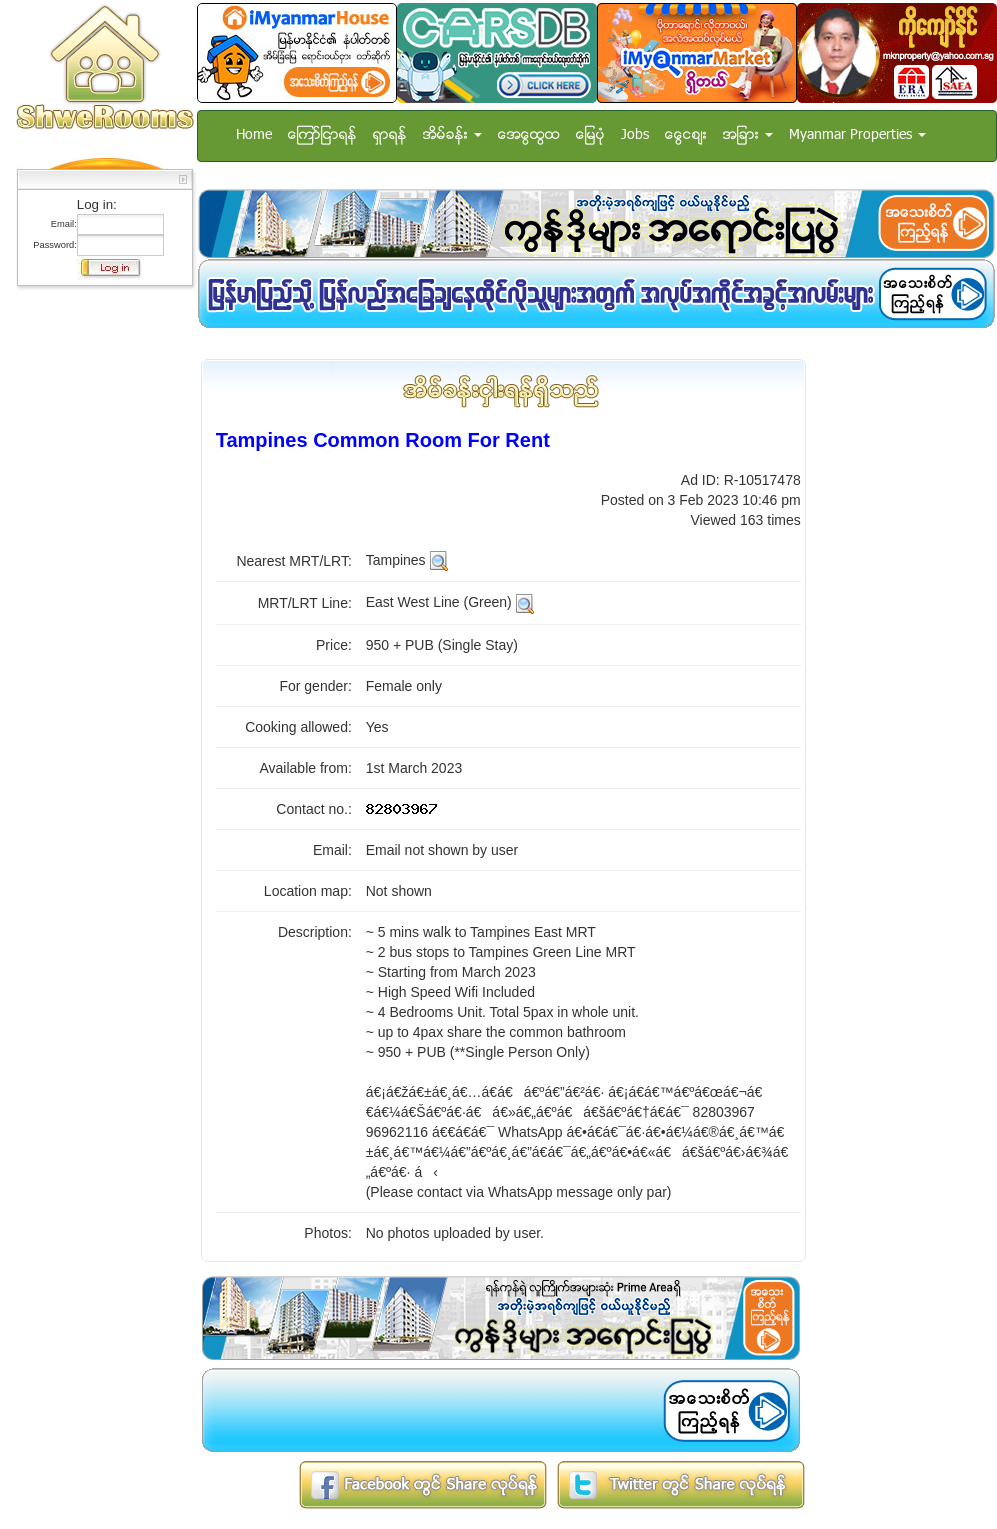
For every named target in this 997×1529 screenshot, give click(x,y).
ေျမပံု (590, 135)
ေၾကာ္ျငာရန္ (322, 135)
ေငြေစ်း (686, 135)
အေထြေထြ (529, 135)
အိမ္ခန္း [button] (452, 135)
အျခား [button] (748, 135)
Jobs (635, 135)
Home (254, 135)
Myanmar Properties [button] (857, 135)
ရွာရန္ (390, 135)
